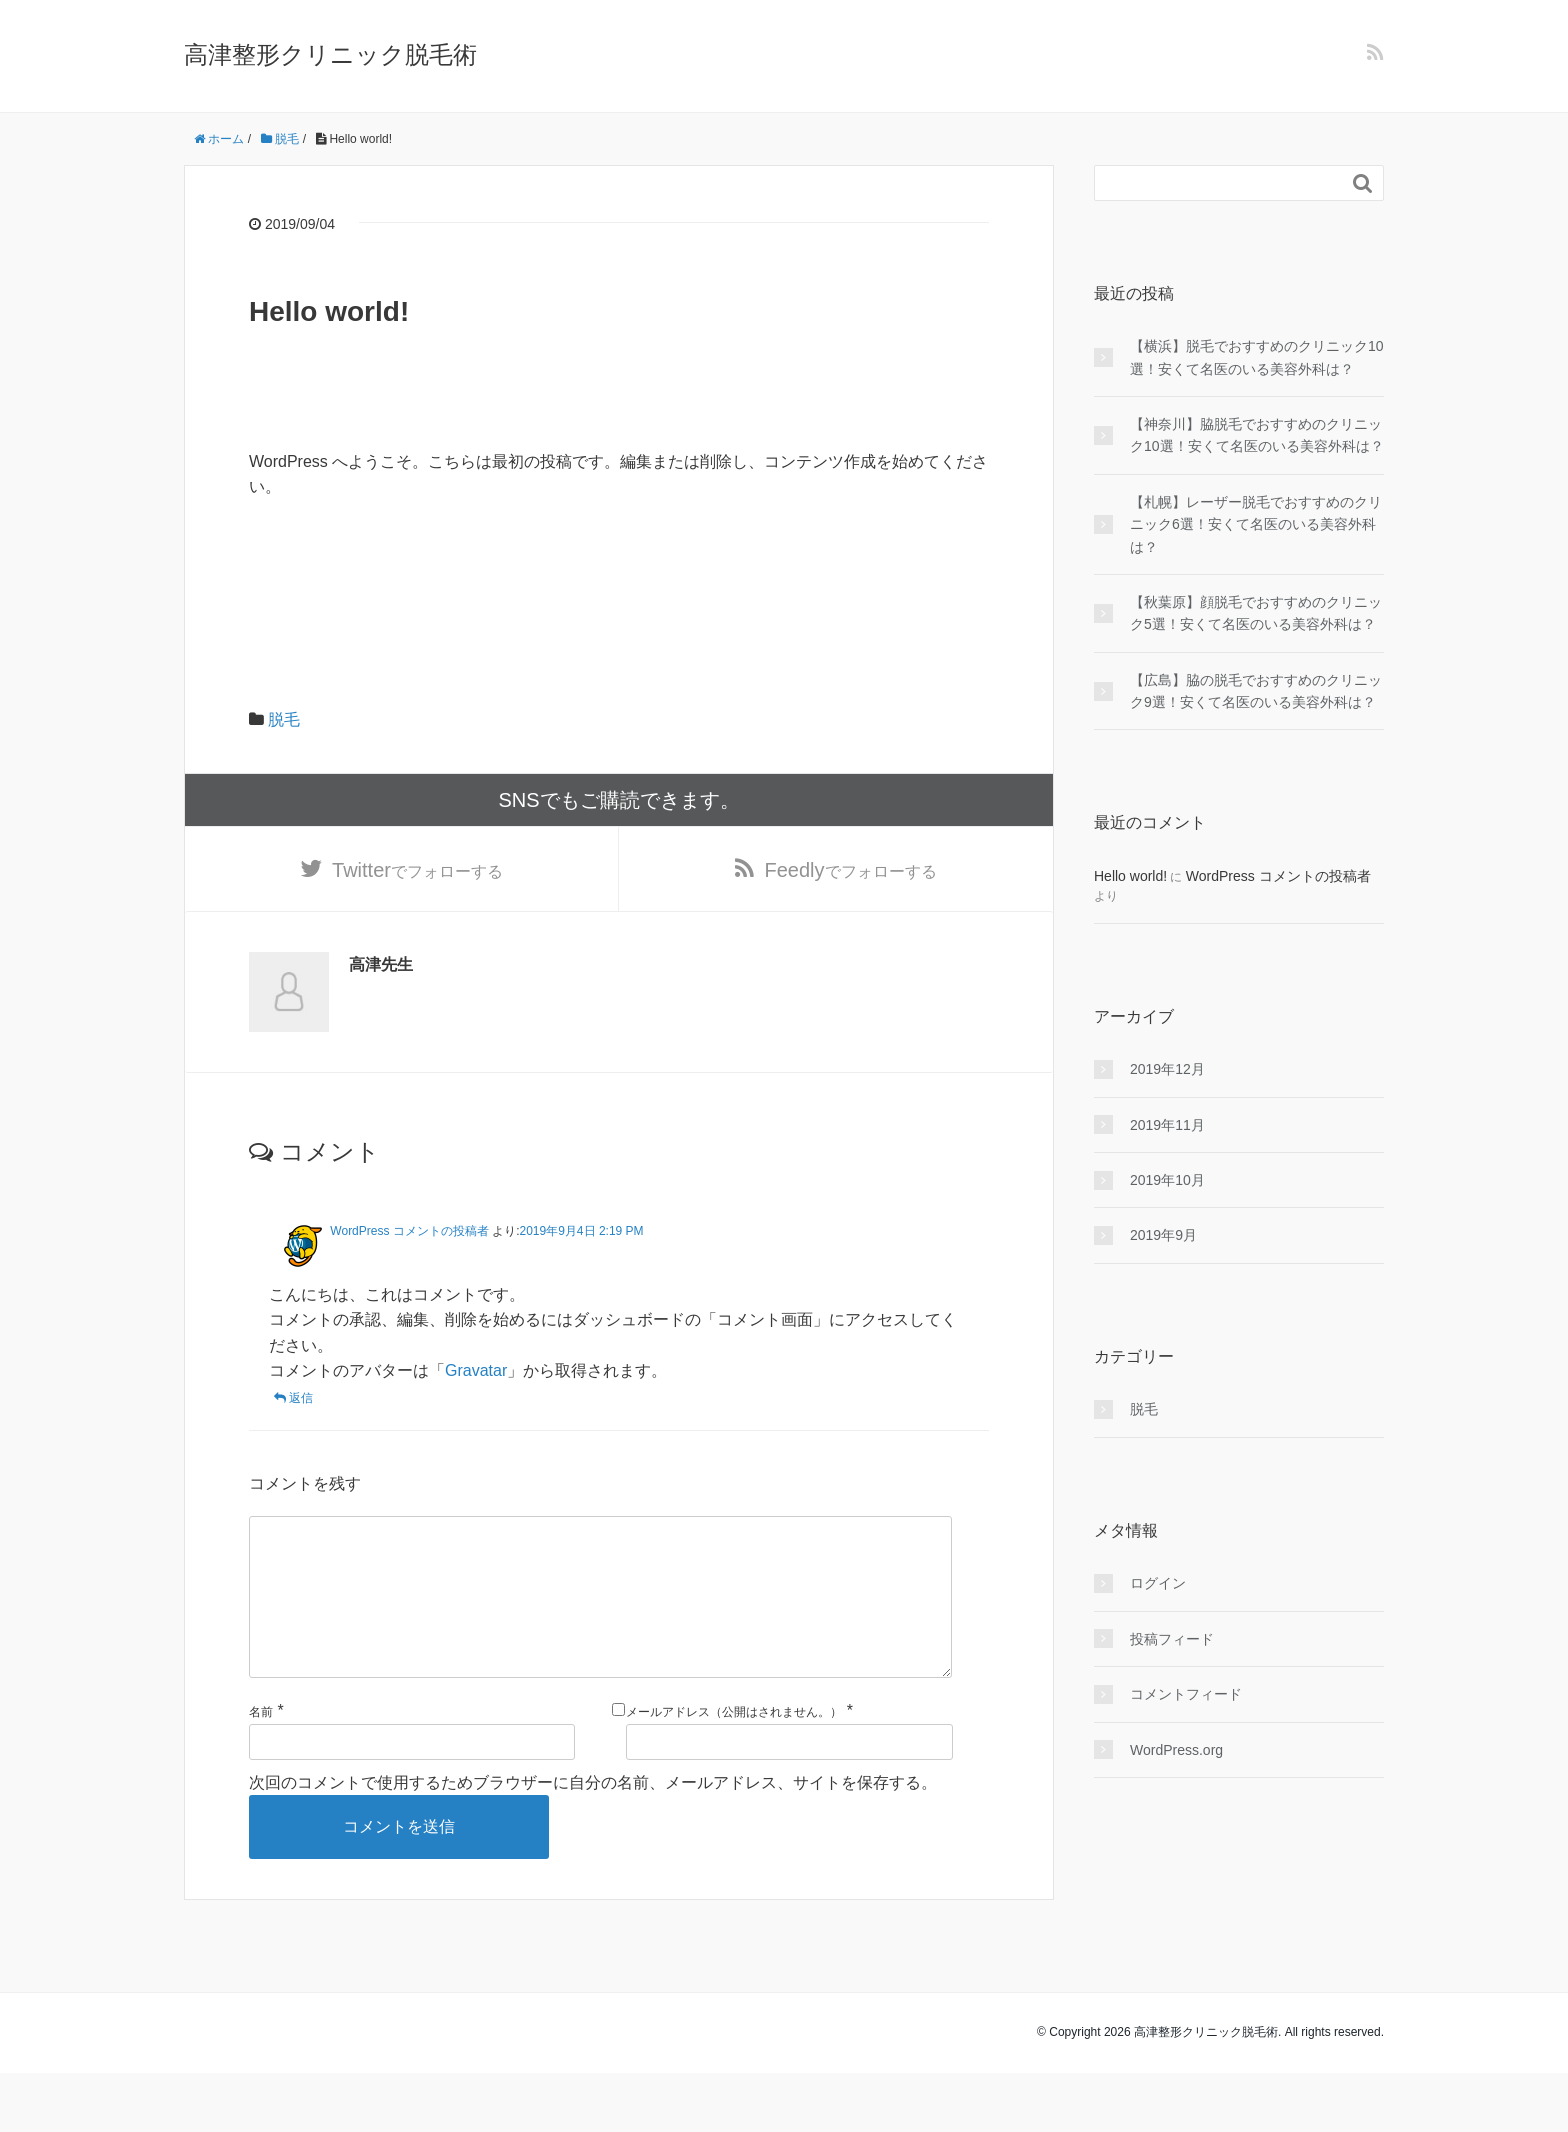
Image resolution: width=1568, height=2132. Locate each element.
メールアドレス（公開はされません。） (734, 1746)
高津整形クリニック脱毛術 (330, 54)
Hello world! (1130, 876)
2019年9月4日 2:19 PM (582, 1232)
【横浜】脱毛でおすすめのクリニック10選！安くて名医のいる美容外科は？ (1257, 357)
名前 (261, 1746)
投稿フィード (1172, 1639)
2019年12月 (1167, 1069)
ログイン (1158, 1583)
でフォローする (417, 871)
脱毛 (284, 719)
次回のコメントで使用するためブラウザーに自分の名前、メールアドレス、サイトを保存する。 (593, 1815)
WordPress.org (1176, 1750)
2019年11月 (1167, 1125)
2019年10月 (1167, 1180)
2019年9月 (1163, 1235)
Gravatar (476, 1372)
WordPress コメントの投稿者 (409, 1232)
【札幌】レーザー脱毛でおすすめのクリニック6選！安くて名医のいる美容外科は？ (1256, 524)
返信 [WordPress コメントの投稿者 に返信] (301, 1400)
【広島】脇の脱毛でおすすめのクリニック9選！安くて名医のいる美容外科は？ (1256, 691)
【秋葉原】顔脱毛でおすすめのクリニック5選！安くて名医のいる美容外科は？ (1256, 613)
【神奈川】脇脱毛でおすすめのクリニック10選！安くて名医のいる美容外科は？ (1257, 435)
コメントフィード (1186, 1694)
